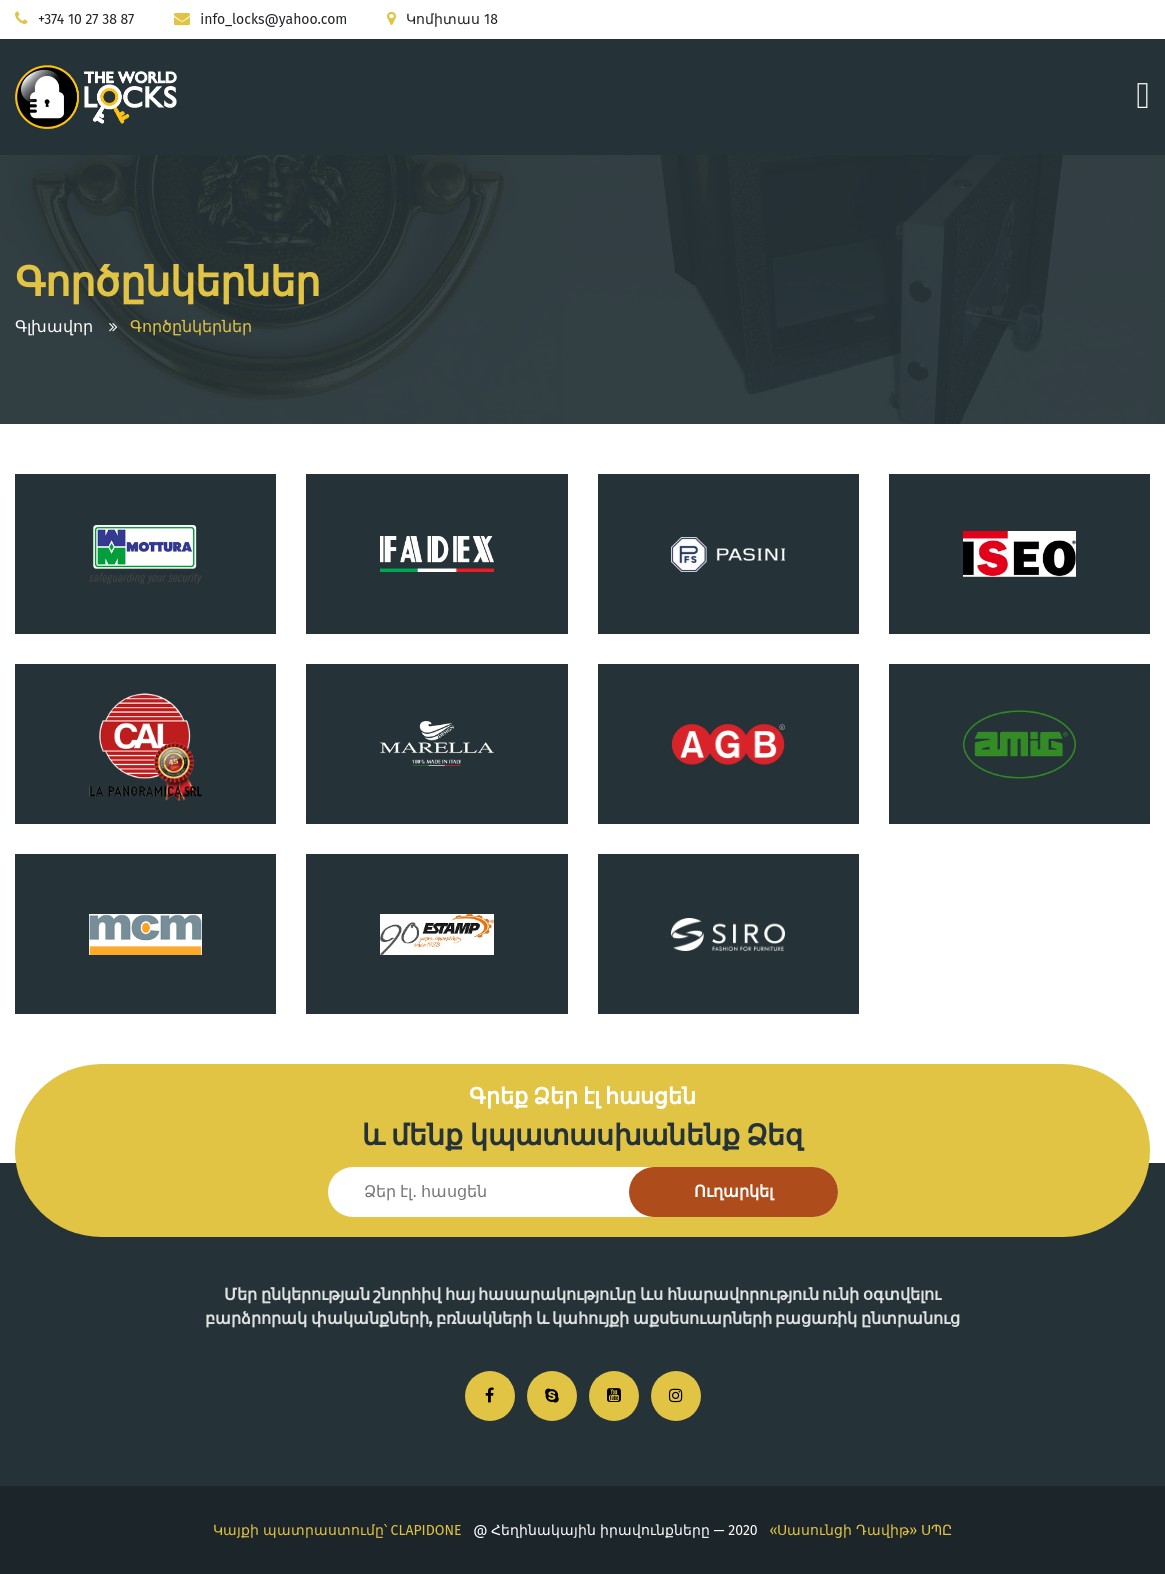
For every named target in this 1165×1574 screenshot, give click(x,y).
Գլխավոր (54, 326)
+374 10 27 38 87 (86, 19)
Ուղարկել (733, 1191)
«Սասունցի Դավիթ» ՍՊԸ (860, 1530)
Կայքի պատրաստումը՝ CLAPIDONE (337, 1530)
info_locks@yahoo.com (273, 19)
